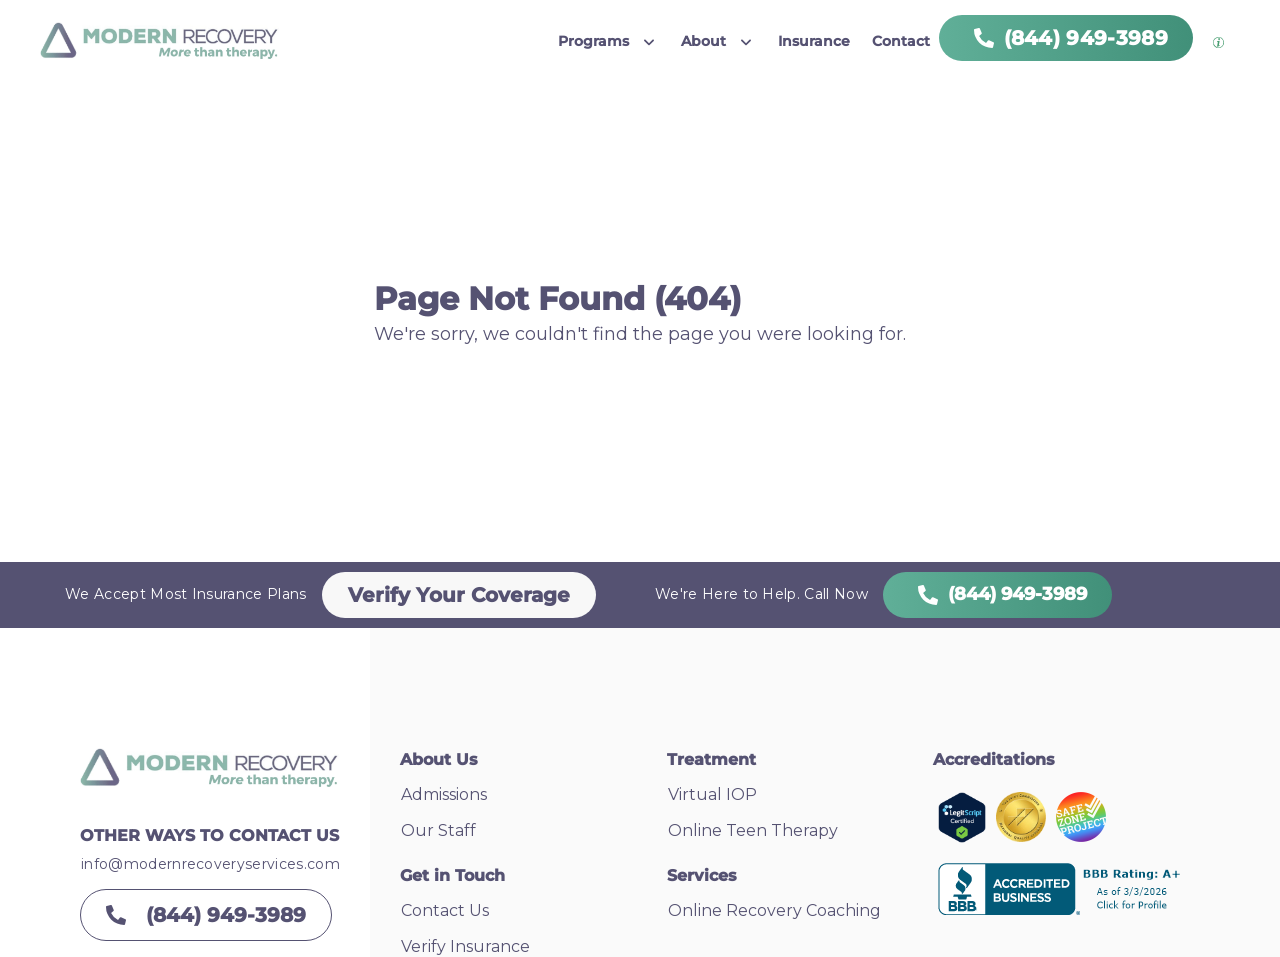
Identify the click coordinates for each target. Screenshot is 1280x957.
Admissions (444, 794)
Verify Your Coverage (459, 595)
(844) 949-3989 (997, 594)
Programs (593, 41)
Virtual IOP (712, 794)
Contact (901, 41)
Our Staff (438, 830)
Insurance (814, 41)
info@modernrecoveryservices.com (210, 864)
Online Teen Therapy (753, 830)
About (703, 41)
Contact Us (445, 910)
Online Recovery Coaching (774, 910)
